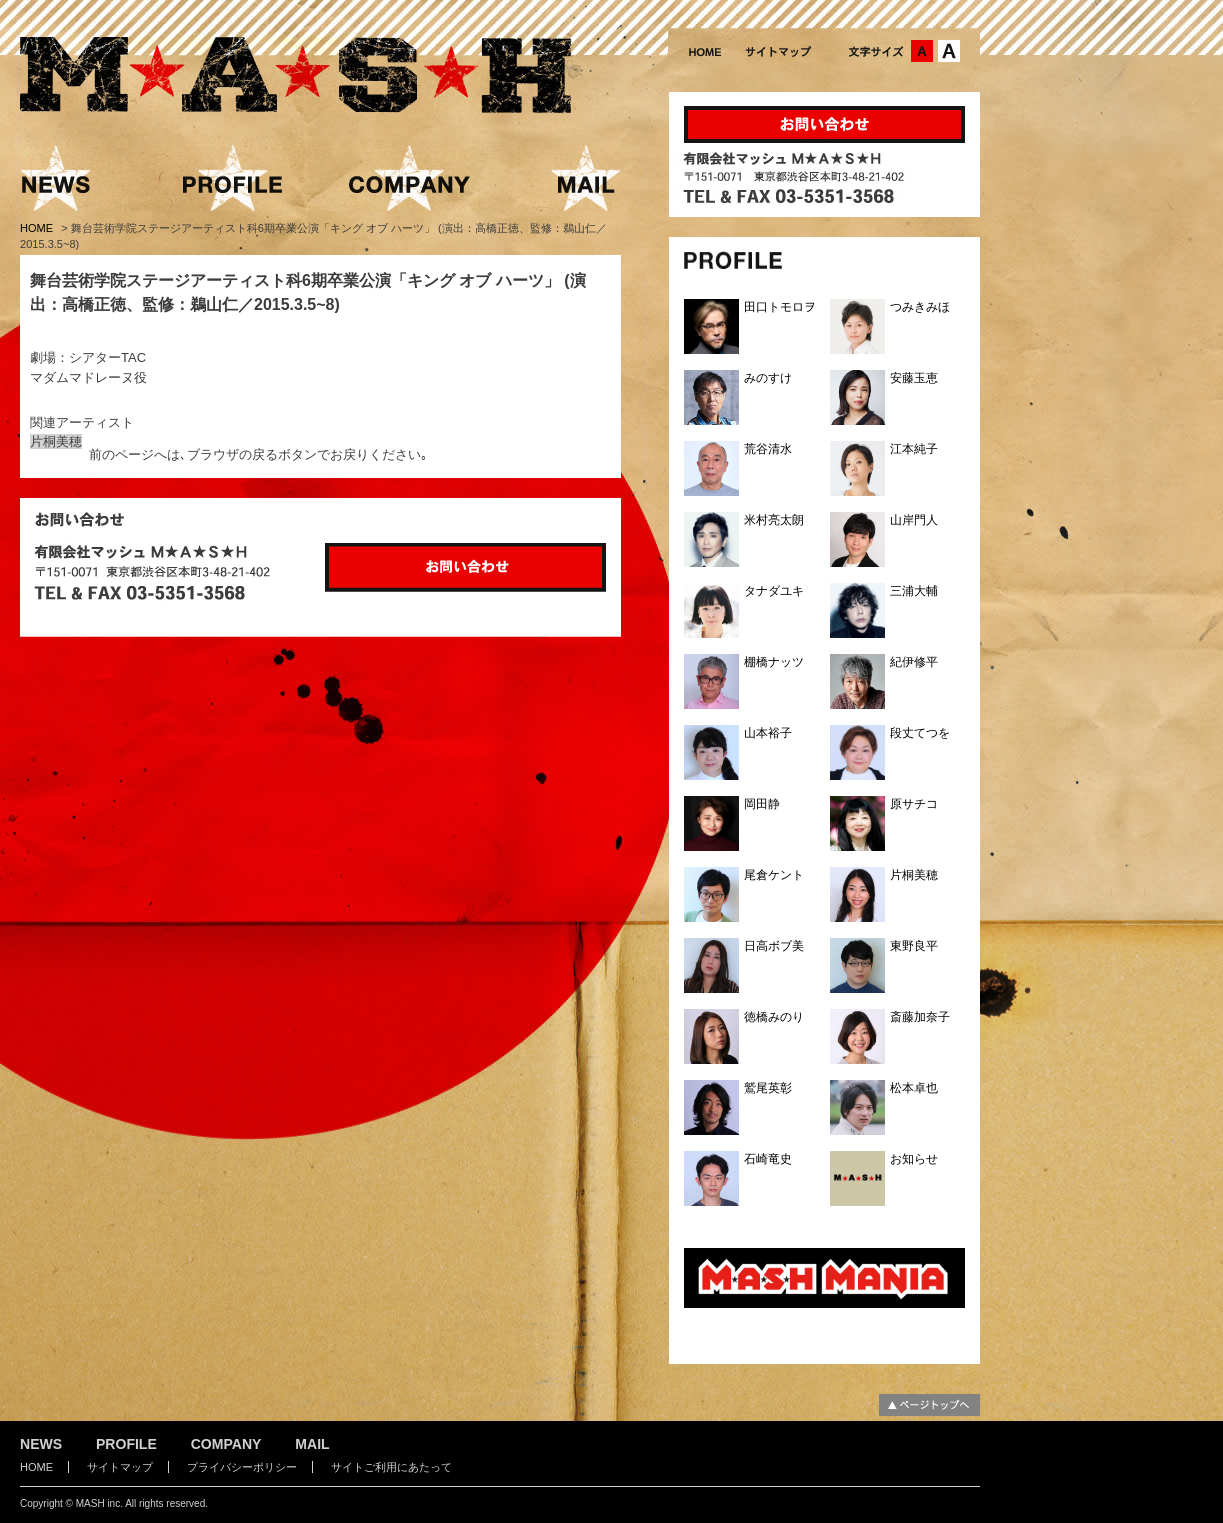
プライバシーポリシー (242, 1467)
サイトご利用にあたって (391, 1467)
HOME (38, 228)
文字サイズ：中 (922, 51)
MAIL (312, 1444)
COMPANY (226, 1444)
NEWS (41, 1444)
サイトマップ (120, 1467)
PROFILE (126, 1444)
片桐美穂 (56, 441)
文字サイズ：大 (949, 51)
